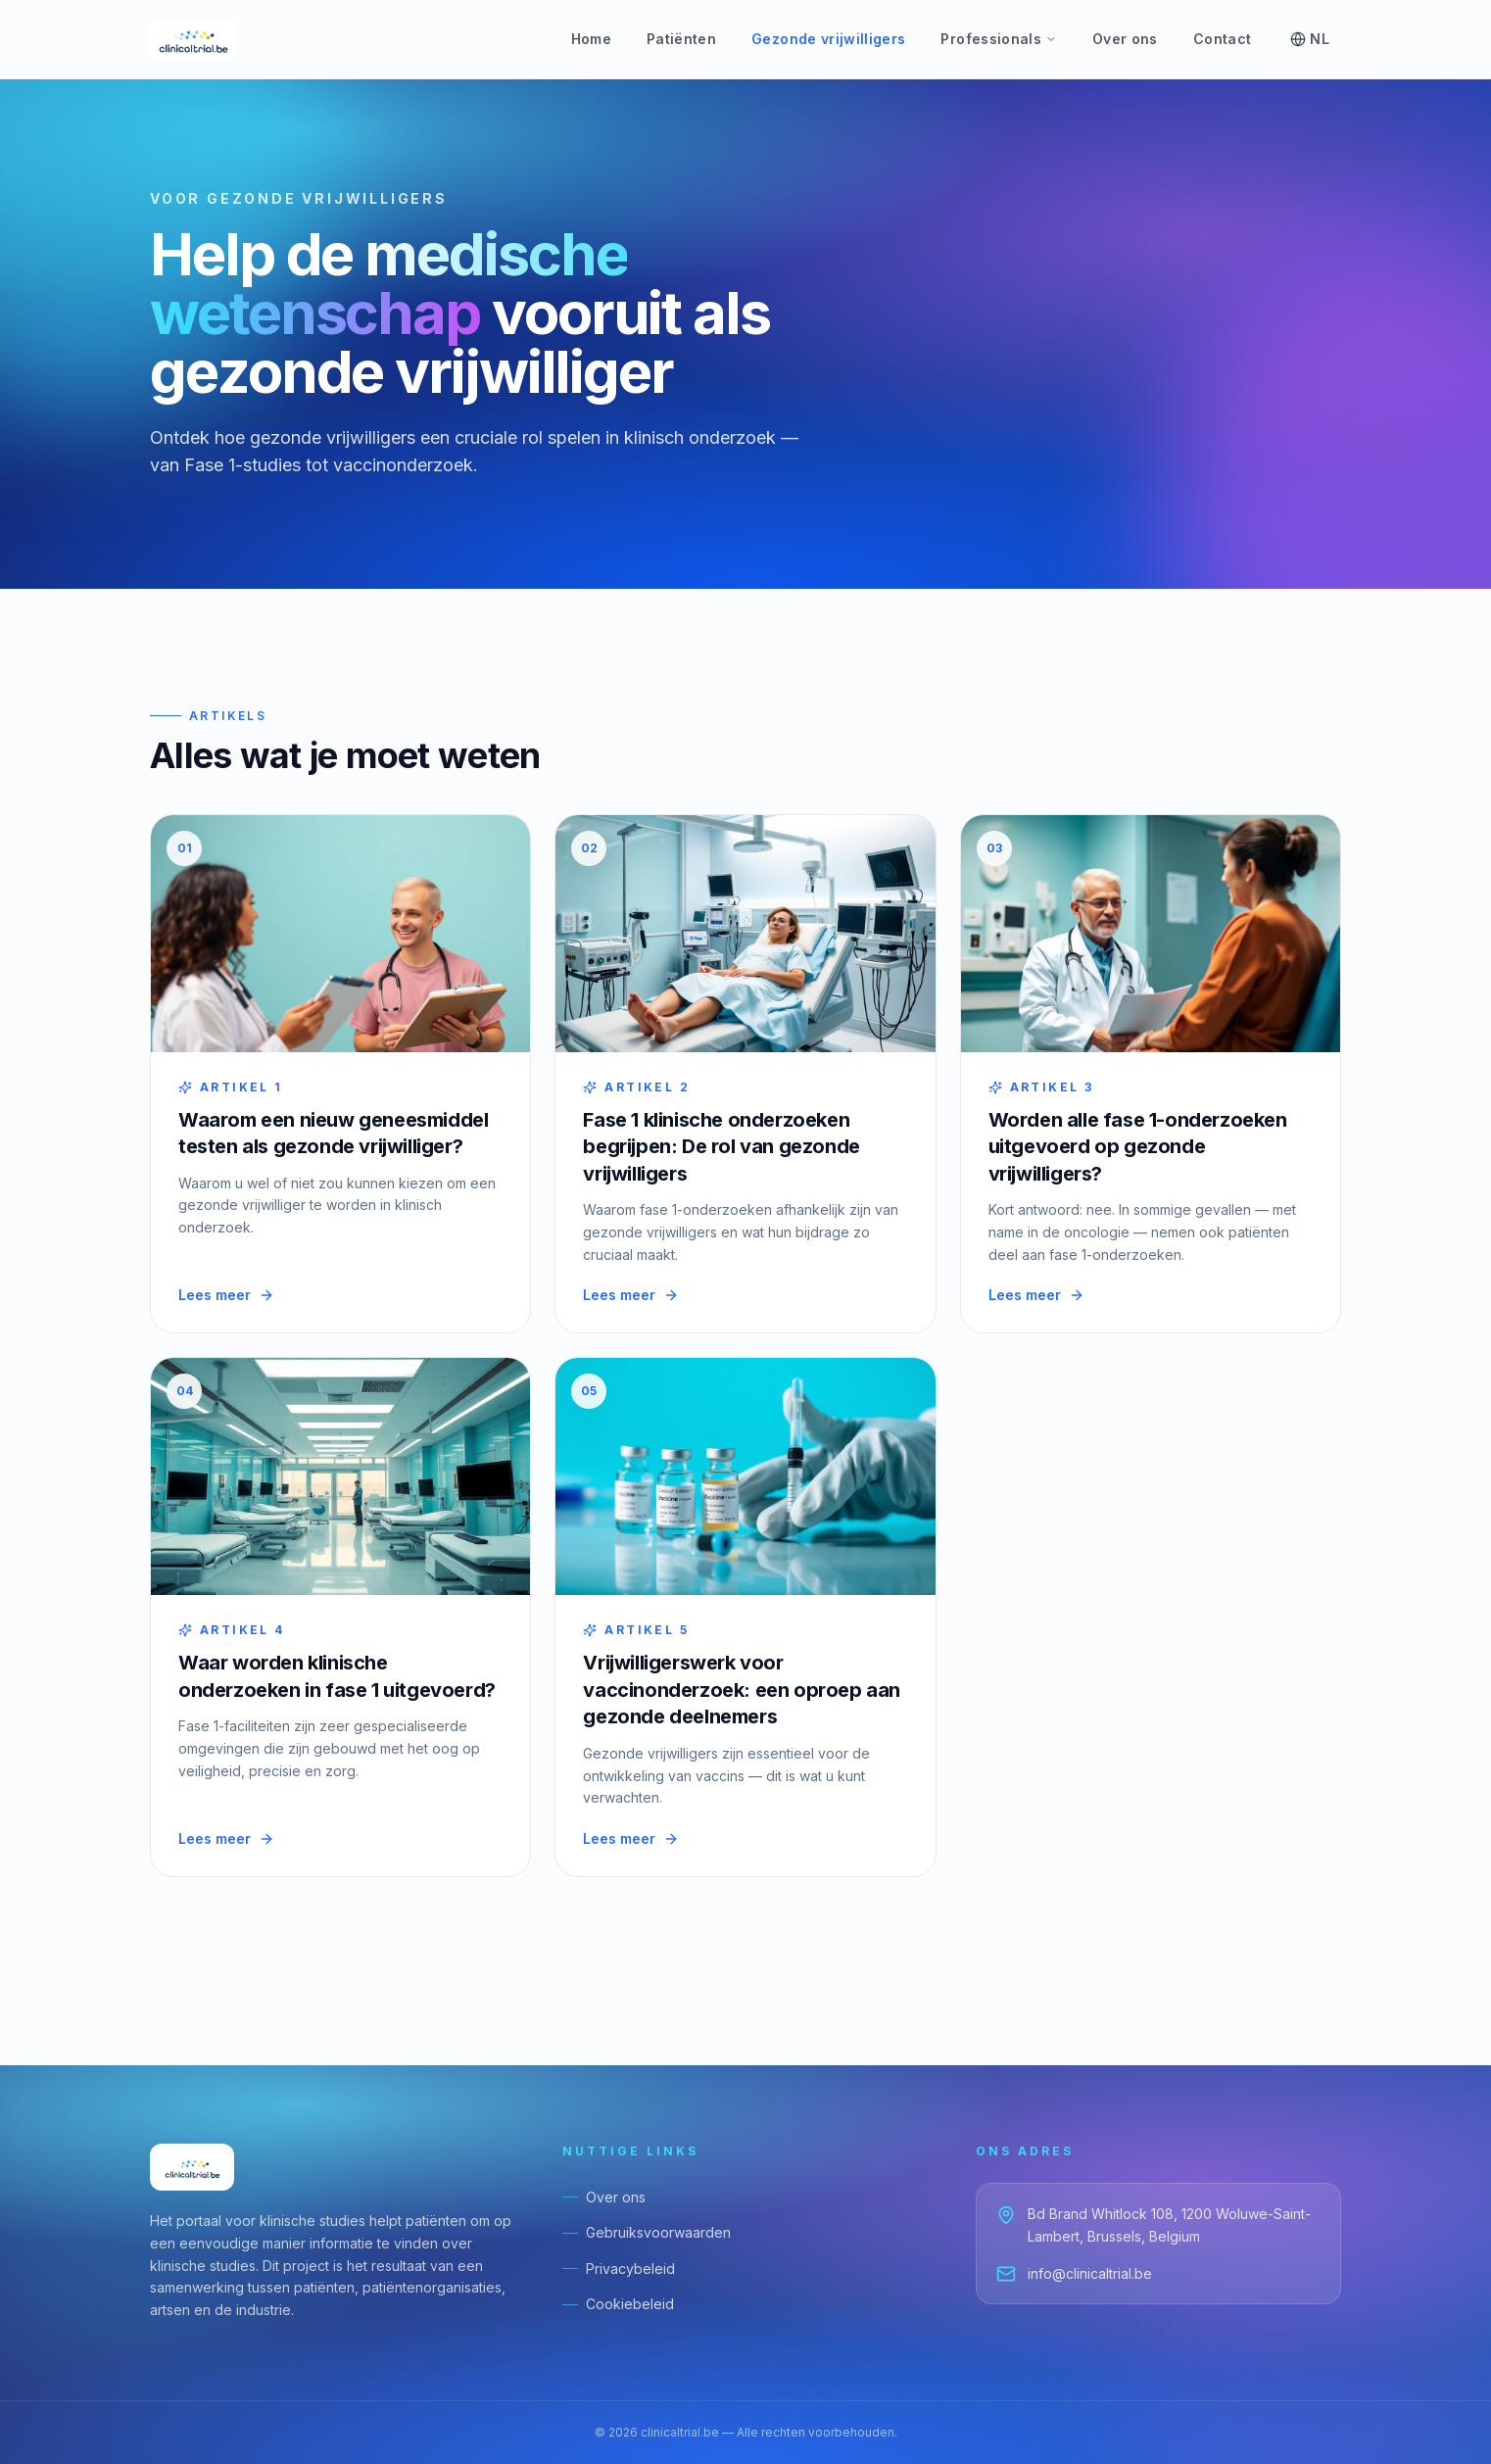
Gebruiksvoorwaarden (646, 2232)
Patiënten (681, 38)
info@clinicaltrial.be (1074, 2274)
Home (591, 38)
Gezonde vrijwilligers (828, 38)
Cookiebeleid (618, 2303)
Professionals (998, 38)
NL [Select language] (1309, 38)
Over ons (1125, 38)
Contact (1222, 38)
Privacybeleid (618, 2268)
